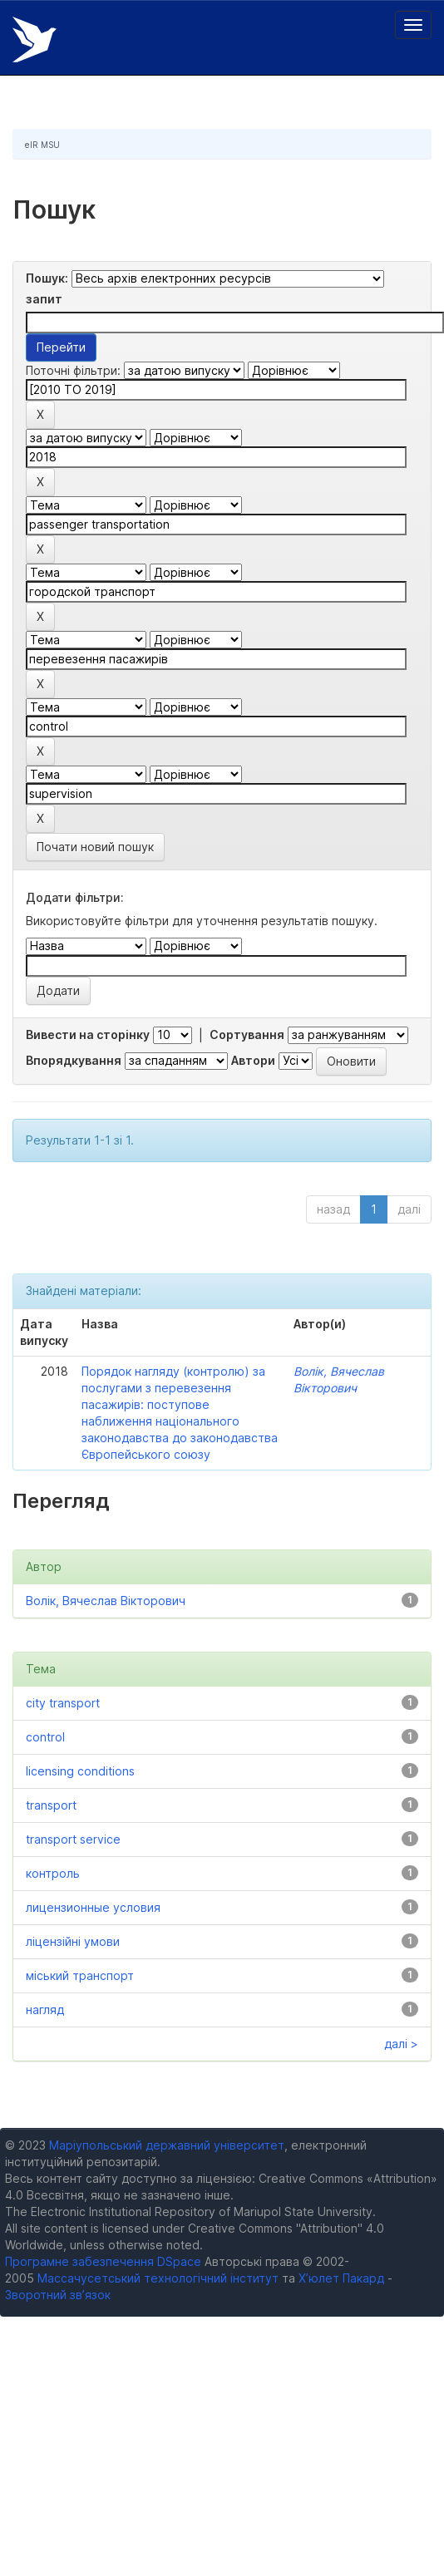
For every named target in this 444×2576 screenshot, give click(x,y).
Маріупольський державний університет (166, 2145)
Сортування (247, 1034)
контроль (53, 1873)
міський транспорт (80, 1975)
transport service (73, 1839)
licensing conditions (80, 1771)
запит (44, 299)
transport (51, 1805)
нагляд (45, 2009)
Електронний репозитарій (34, 39)
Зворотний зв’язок (58, 2295)
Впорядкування (73, 1060)
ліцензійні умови (73, 1941)
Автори (253, 1060)
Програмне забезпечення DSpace (103, 2261)
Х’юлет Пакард (341, 2278)
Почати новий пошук (95, 847)
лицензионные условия (93, 1907)
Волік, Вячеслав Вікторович (105, 1600)
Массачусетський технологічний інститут (158, 2278)
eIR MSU (42, 145)
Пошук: (47, 278)
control (45, 1737)
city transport (63, 1703)
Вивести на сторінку (88, 1034)
